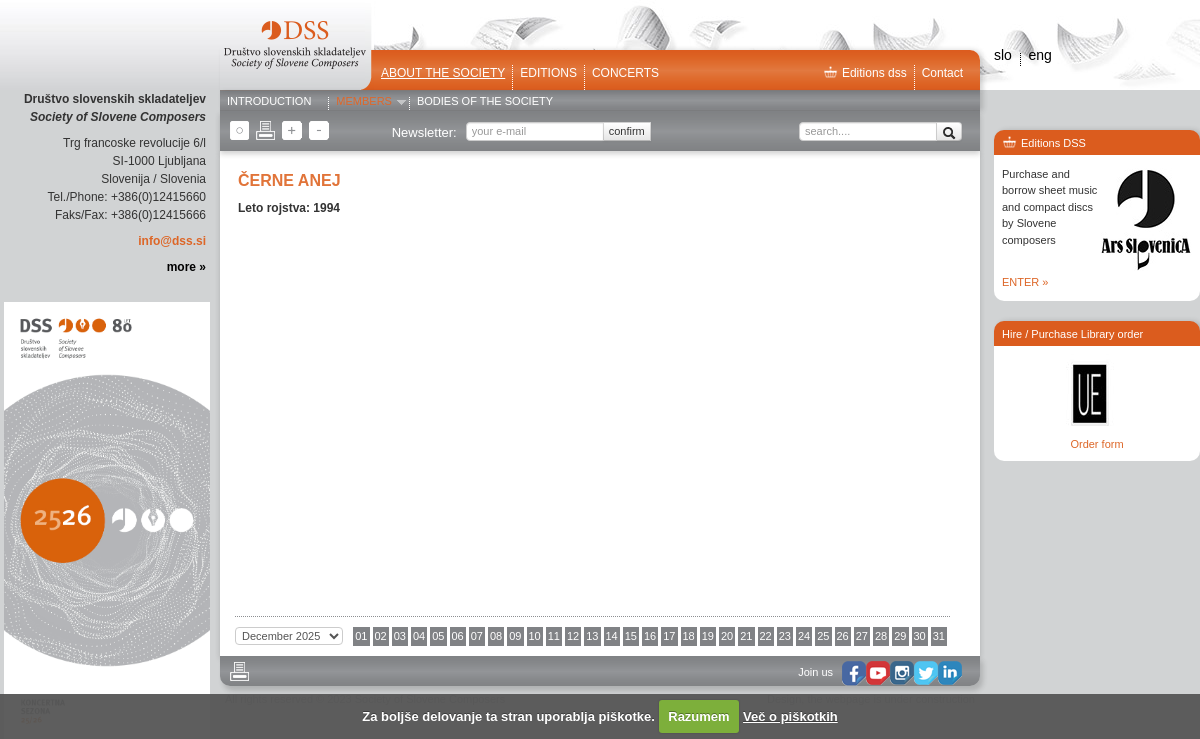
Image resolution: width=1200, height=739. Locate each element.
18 (689, 636)
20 (727, 636)
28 (881, 636)
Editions (548, 73)
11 (554, 636)
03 (400, 636)
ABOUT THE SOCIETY (443, 73)
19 (708, 636)
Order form (1096, 444)
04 (419, 636)
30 (920, 636)
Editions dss (865, 73)
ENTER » (1025, 282)
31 (939, 636)
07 (477, 636)
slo (1003, 55)
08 (496, 636)
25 (823, 636)
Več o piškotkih (790, 716)
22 (766, 636)
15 (631, 636)
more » (186, 267)
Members (364, 102)
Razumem (698, 716)
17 (669, 636)
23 (785, 636)
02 (381, 636)
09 (515, 636)
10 (535, 636)
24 (804, 636)
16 (650, 636)
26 (843, 636)
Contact (942, 73)
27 (862, 636)
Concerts (625, 73)
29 (900, 636)
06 (458, 636)
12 (573, 636)
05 (438, 636)
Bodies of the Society (485, 102)
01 (361, 636)
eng (1039, 55)
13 (592, 636)
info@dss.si (172, 241)
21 (746, 636)
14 (612, 636)
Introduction (269, 102)
